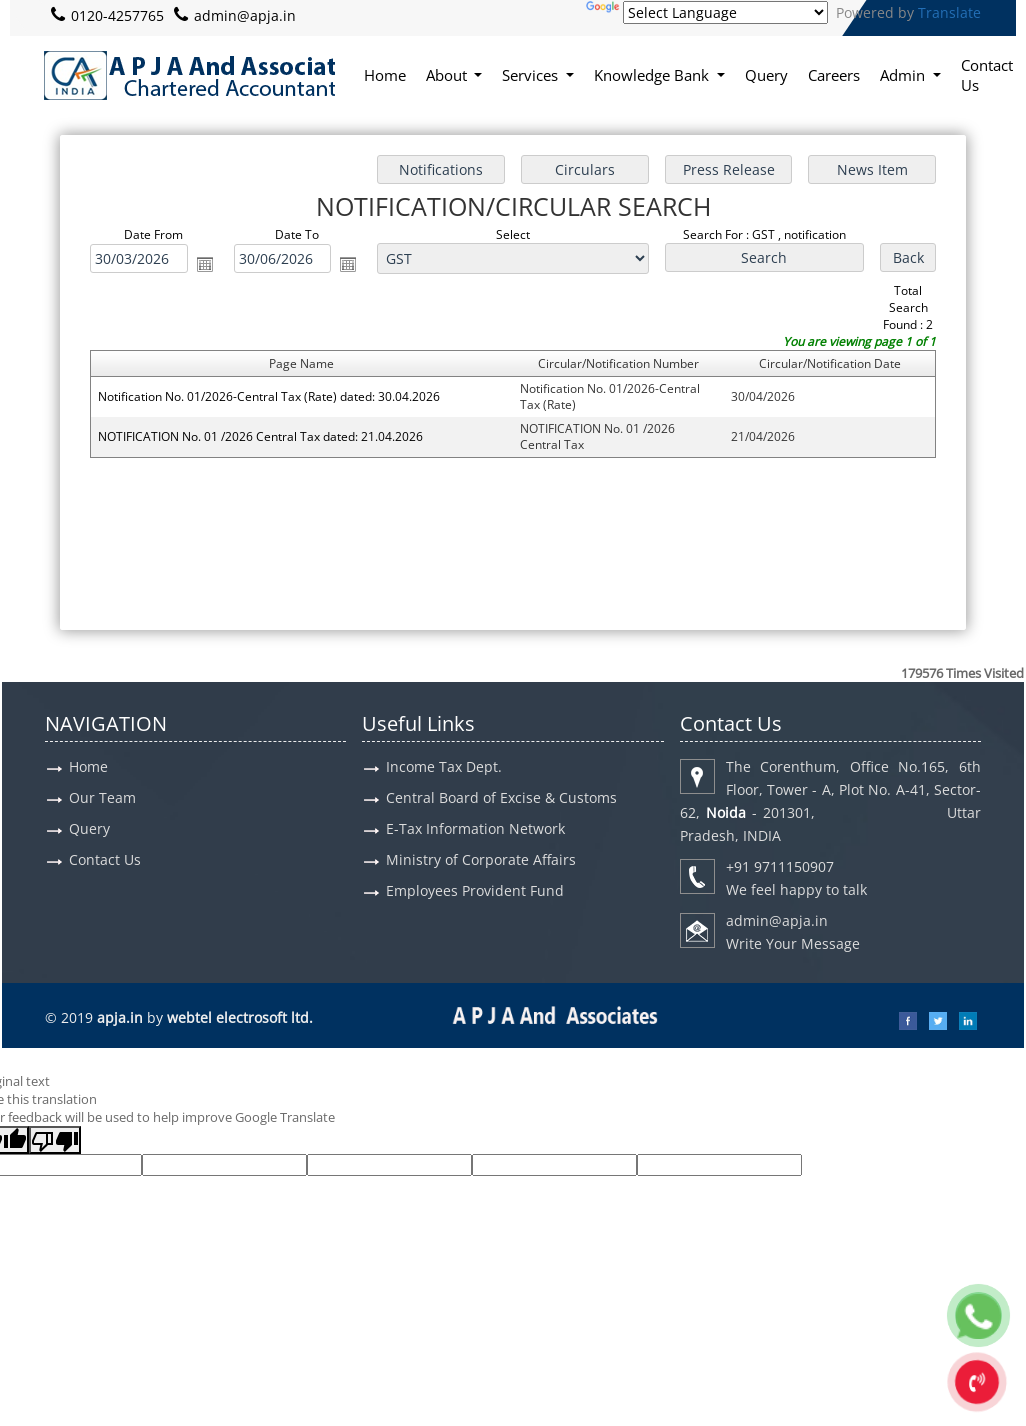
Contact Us (987, 75)
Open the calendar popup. (205, 264)
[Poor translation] (55, 1140)
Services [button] (532, 75)
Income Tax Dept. (444, 766)
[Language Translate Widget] (725, 12)
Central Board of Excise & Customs (501, 797)
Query (766, 75)
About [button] (448, 75)
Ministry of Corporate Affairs (481, 859)
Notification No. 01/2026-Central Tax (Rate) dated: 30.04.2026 (269, 396)
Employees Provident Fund (475, 890)
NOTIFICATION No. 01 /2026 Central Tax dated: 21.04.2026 (260, 436)
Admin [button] (904, 75)
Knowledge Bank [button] (653, 75)
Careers (834, 75)
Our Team (102, 797)
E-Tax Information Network (475, 828)
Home (385, 75)
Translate (949, 12)
